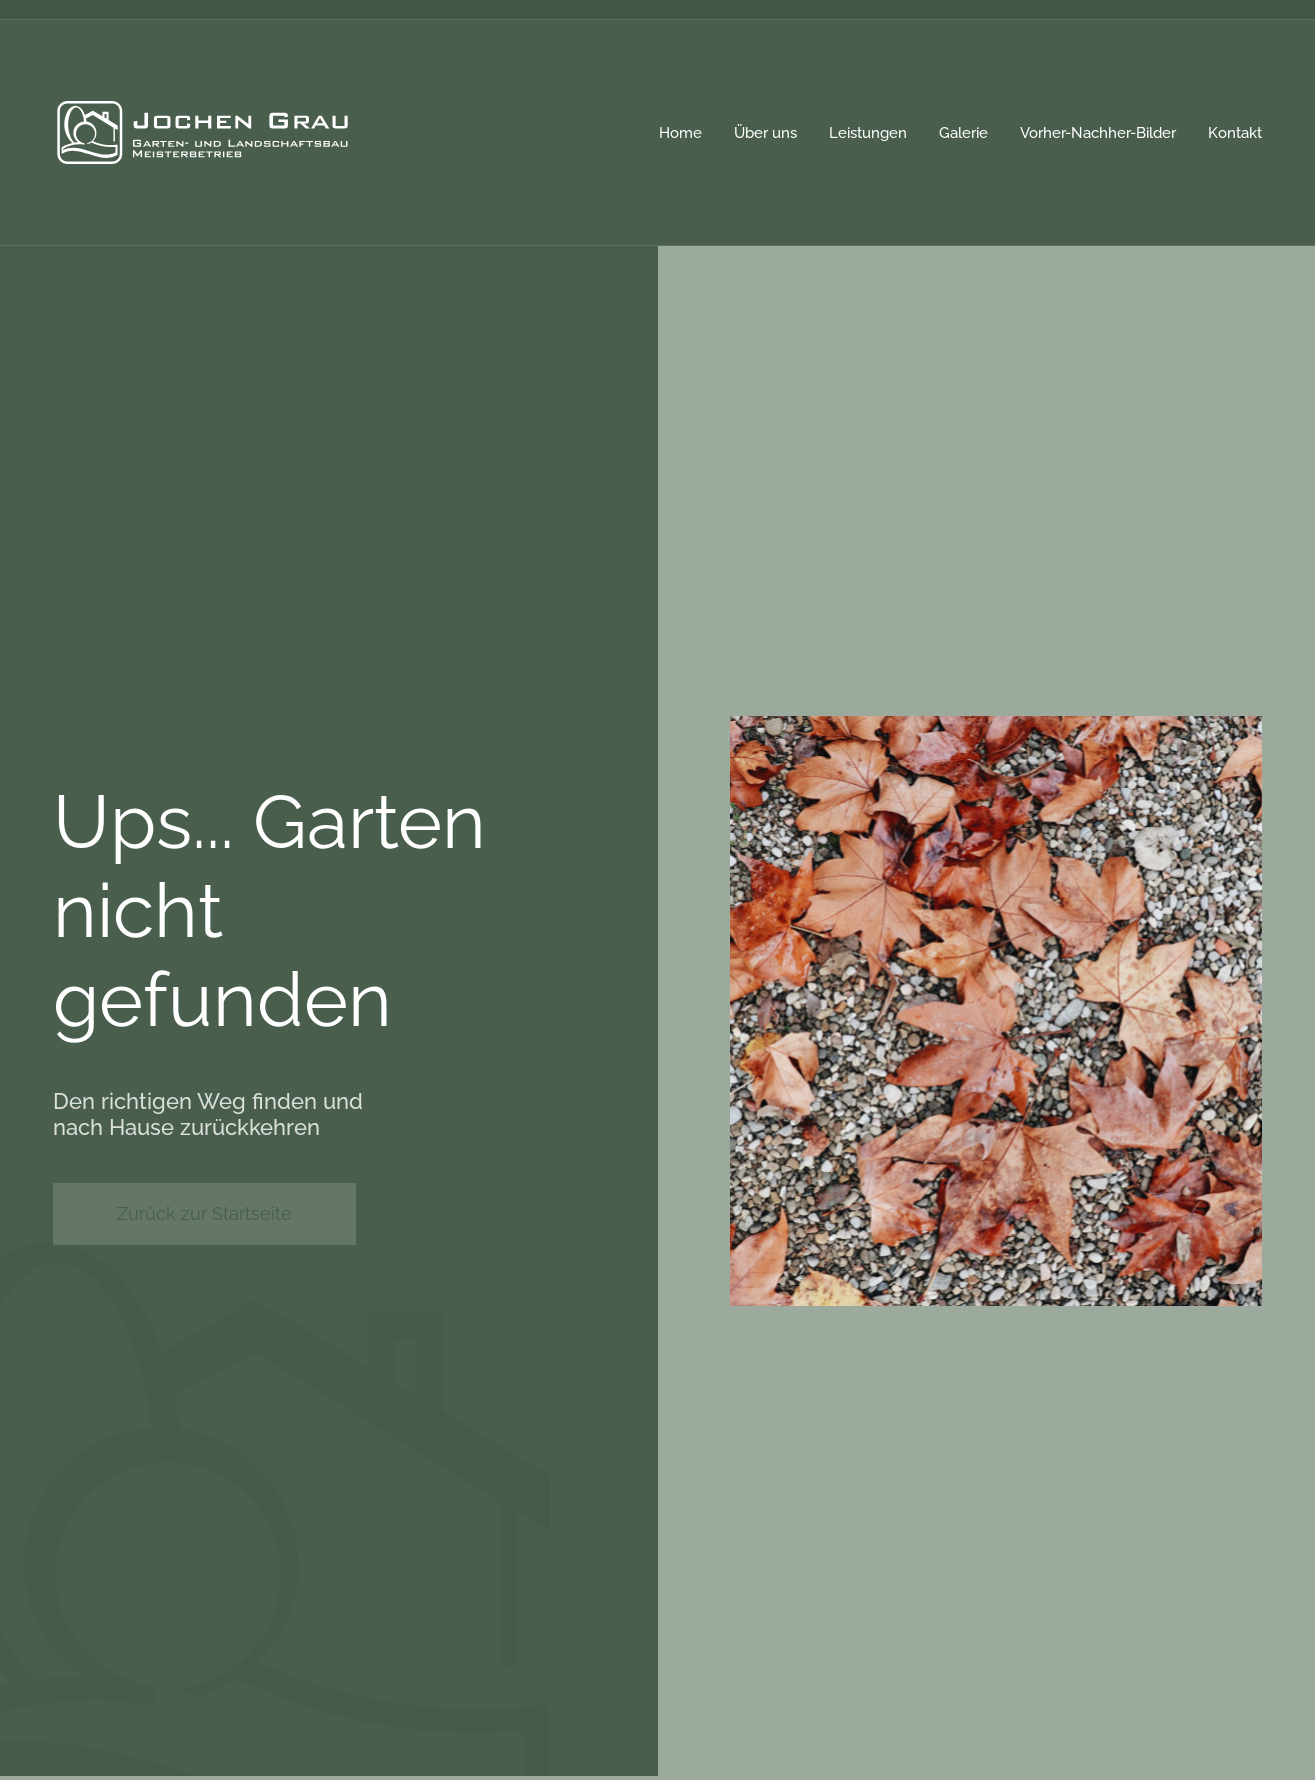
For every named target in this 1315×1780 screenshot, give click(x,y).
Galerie (963, 133)
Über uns (765, 133)
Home (680, 133)
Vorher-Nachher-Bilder (1098, 133)
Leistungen (868, 133)
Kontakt (1235, 133)
